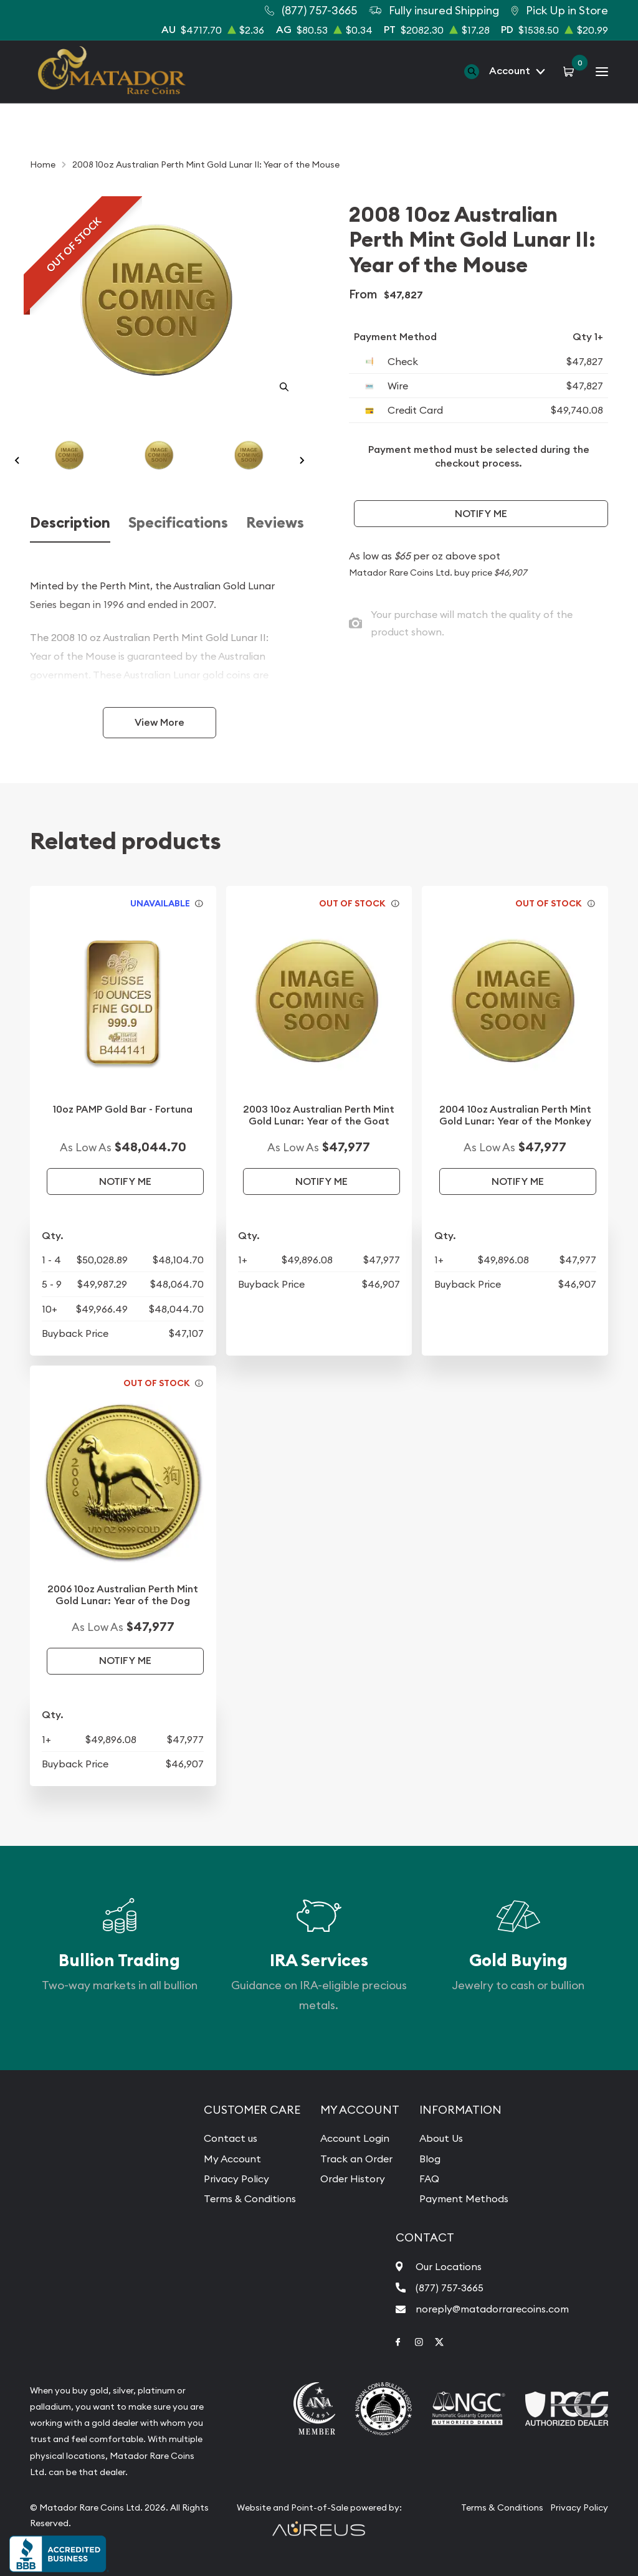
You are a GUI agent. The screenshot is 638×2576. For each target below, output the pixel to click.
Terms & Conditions (250, 2198)
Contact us (230, 2138)
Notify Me (481, 513)
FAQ (429, 2178)
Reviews (275, 522)
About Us (441, 2138)
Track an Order (356, 2158)
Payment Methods (463, 2198)
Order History (352, 2178)
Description (70, 522)
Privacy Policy (236, 2178)
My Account (232, 2158)
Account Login (354, 2138)
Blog (429, 2158)
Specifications (178, 522)
